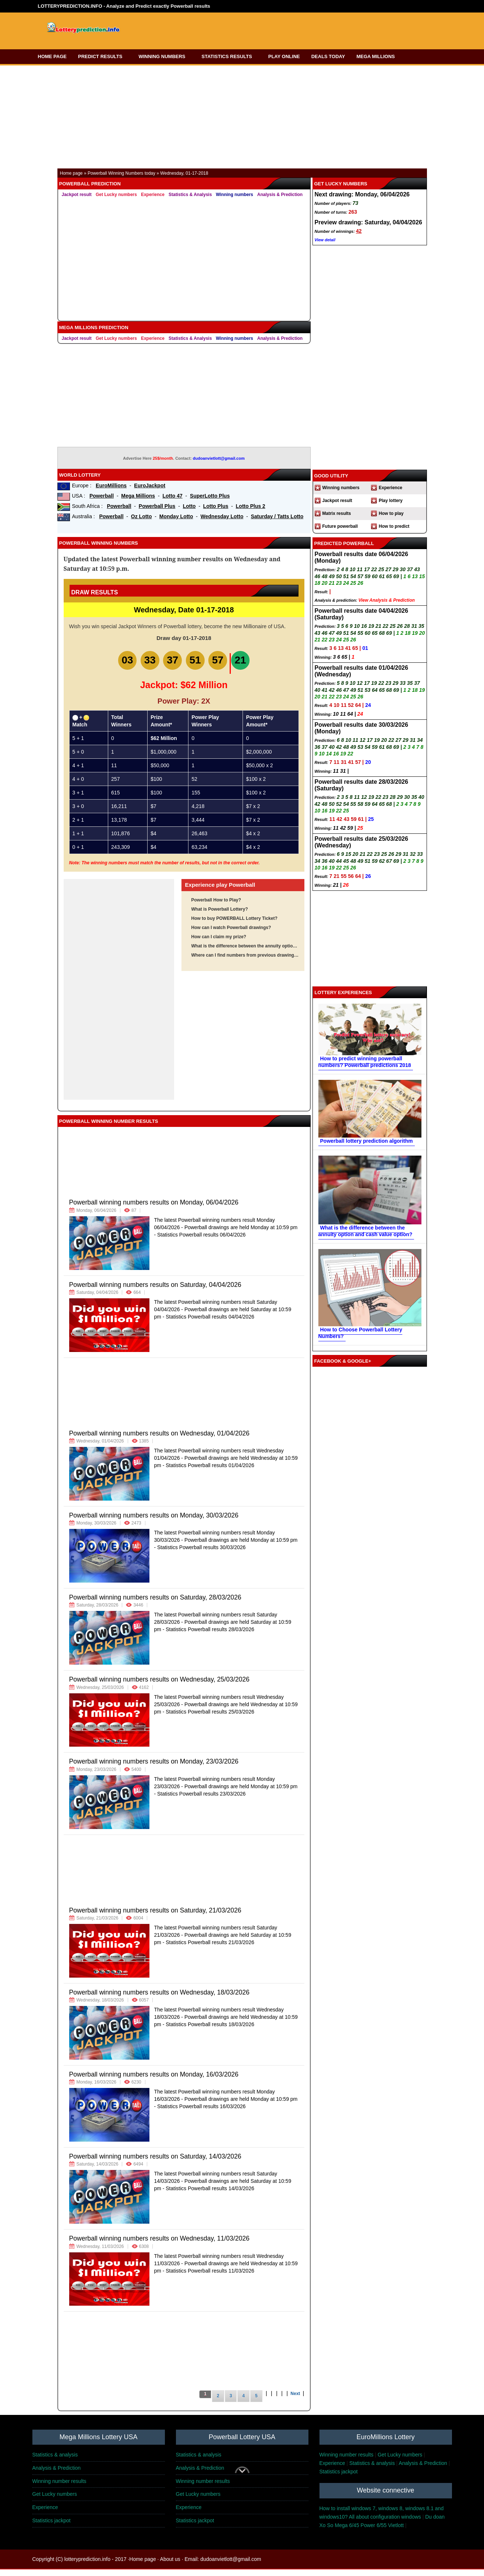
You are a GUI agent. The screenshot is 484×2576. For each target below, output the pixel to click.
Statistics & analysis (55, 2461)
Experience (153, 194)
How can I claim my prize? (218, 943)
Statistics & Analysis (190, 194)
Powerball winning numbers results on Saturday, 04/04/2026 (155, 1291)
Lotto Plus (215, 506)
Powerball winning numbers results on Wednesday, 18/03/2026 (159, 1999)
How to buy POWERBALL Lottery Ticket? (234, 925)
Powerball (101, 496)
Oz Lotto (141, 516)
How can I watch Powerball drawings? (231, 934)
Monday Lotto (176, 516)
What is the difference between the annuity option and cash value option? (245, 952)
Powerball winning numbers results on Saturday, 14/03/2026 (155, 2163)
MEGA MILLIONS (377, 56)
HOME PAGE (52, 56)
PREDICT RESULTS (102, 56)
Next (295, 2400)
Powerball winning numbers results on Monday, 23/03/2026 (154, 1768)
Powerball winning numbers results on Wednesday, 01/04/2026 (159, 1440)
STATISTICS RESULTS (229, 56)
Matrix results (336, 513)
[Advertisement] (274, 28)
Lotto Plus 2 (250, 506)
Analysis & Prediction (280, 194)
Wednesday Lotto (222, 516)
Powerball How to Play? (216, 906)
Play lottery (391, 500)
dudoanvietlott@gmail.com (219, 458)
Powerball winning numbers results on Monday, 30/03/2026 (154, 1522)
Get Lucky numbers (116, 194)
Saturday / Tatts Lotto (277, 516)
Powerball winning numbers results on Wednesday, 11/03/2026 (159, 2245)
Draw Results (94, 592)
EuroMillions (111, 485)
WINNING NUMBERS (164, 56)
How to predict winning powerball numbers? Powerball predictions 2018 (364, 1062)
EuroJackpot (149, 485)
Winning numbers (234, 194)
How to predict (394, 526)
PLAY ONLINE (284, 56)
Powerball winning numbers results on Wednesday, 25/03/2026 (159, 1686)
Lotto (189, 506)
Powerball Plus (157, 506)
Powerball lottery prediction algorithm (366, 1141)
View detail (325, 240)
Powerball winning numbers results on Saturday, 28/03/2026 (155, 1604)
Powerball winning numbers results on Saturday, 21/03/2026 (155, 1916)
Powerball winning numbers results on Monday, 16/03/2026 (154, 2081)
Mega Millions (138, 496)
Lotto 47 (172, 496)
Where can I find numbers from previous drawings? (245, 961)
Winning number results (346, 2461)
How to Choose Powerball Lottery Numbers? (360, 1333)
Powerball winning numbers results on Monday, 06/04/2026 (154, 1209)
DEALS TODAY (328, 56)
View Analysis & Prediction (386, 600)
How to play (391, 513)
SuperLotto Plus (210, 496)
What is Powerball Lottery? (219, 915)
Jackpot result (77, 194)
